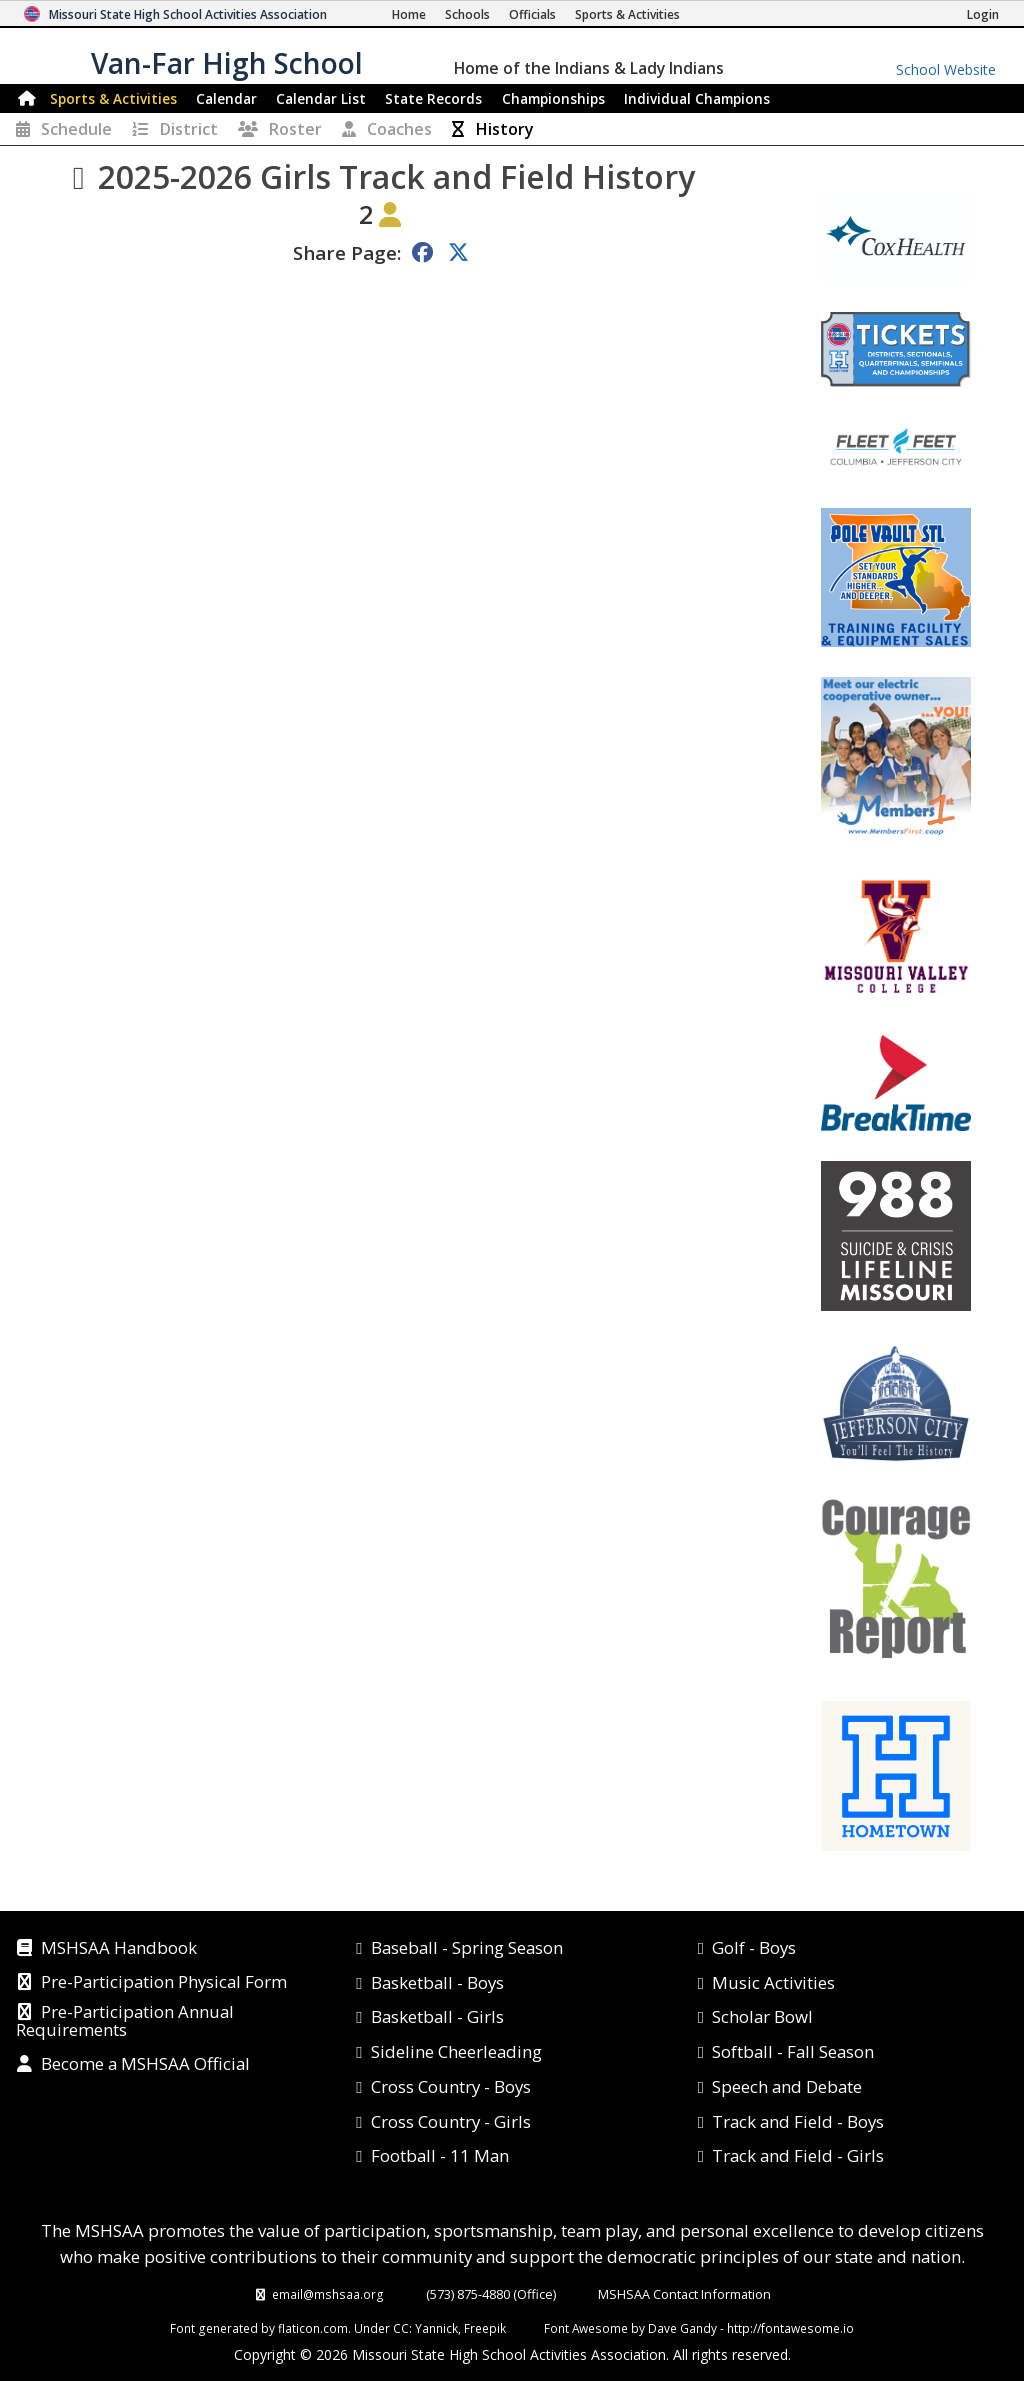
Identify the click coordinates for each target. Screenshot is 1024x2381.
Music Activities (773, 1982)
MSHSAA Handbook (119, 1949)
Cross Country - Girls (451, 2121)
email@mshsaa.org (328, 2294)
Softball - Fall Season (793, 2051)
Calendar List (321, 98)
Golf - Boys (754, 1947)
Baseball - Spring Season (467, 1947)
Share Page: (347, 252)
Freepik (485, 2328)
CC (401, 2328)
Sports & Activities (113, 98)
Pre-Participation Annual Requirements (125, 2021)
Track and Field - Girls (798, 2155)
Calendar (226, 98)
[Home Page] (409, 14)
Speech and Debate (787, 2086)
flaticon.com (313, 2328)
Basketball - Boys (437, 1982)
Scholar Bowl (762, 2016)
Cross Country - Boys (451, 2086)
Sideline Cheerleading (456, 2051)
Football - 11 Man (440, 2155)
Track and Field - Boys (798, 2121)
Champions (697, 98)
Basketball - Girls (437, 2016)
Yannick (436, 2328)
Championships (553, 98)
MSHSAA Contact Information (684, 2294)
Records (433, 98)
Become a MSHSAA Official (145, 2065)
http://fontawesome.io (790, 2328)
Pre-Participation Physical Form (164, 1983)
